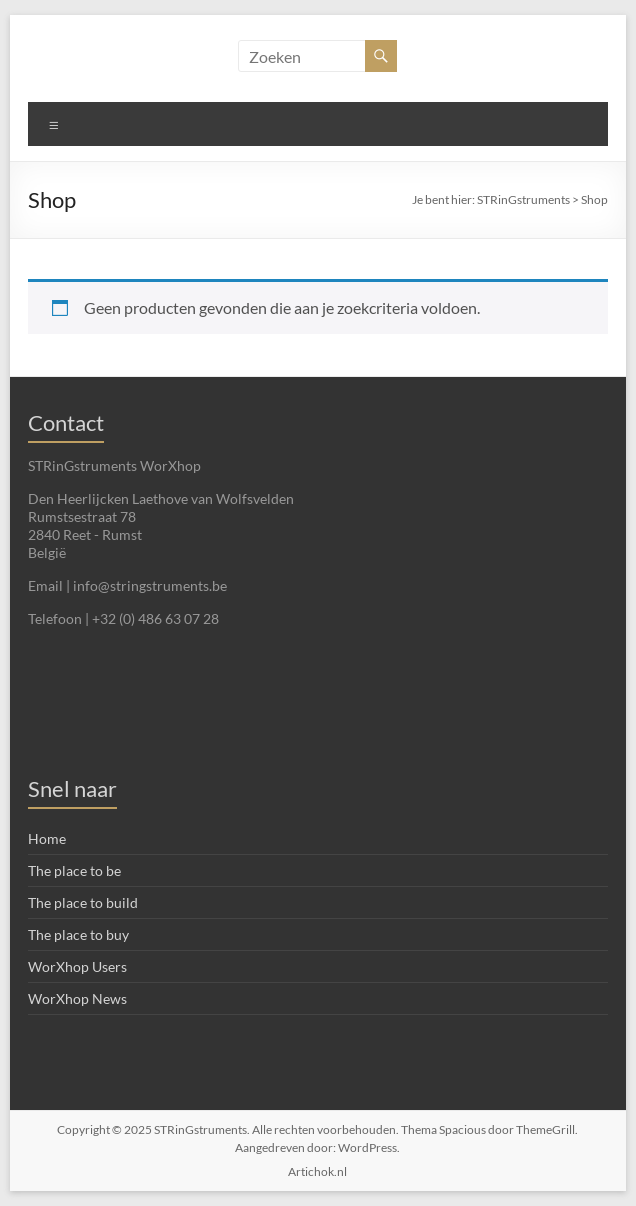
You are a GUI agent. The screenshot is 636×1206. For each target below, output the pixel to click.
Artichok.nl (317, 1171)
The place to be (74, 870)
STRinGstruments (523, 199)
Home (47, 838)
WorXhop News (77, 998)
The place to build (83, 902)
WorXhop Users (77, 966)
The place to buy (78, 934)
